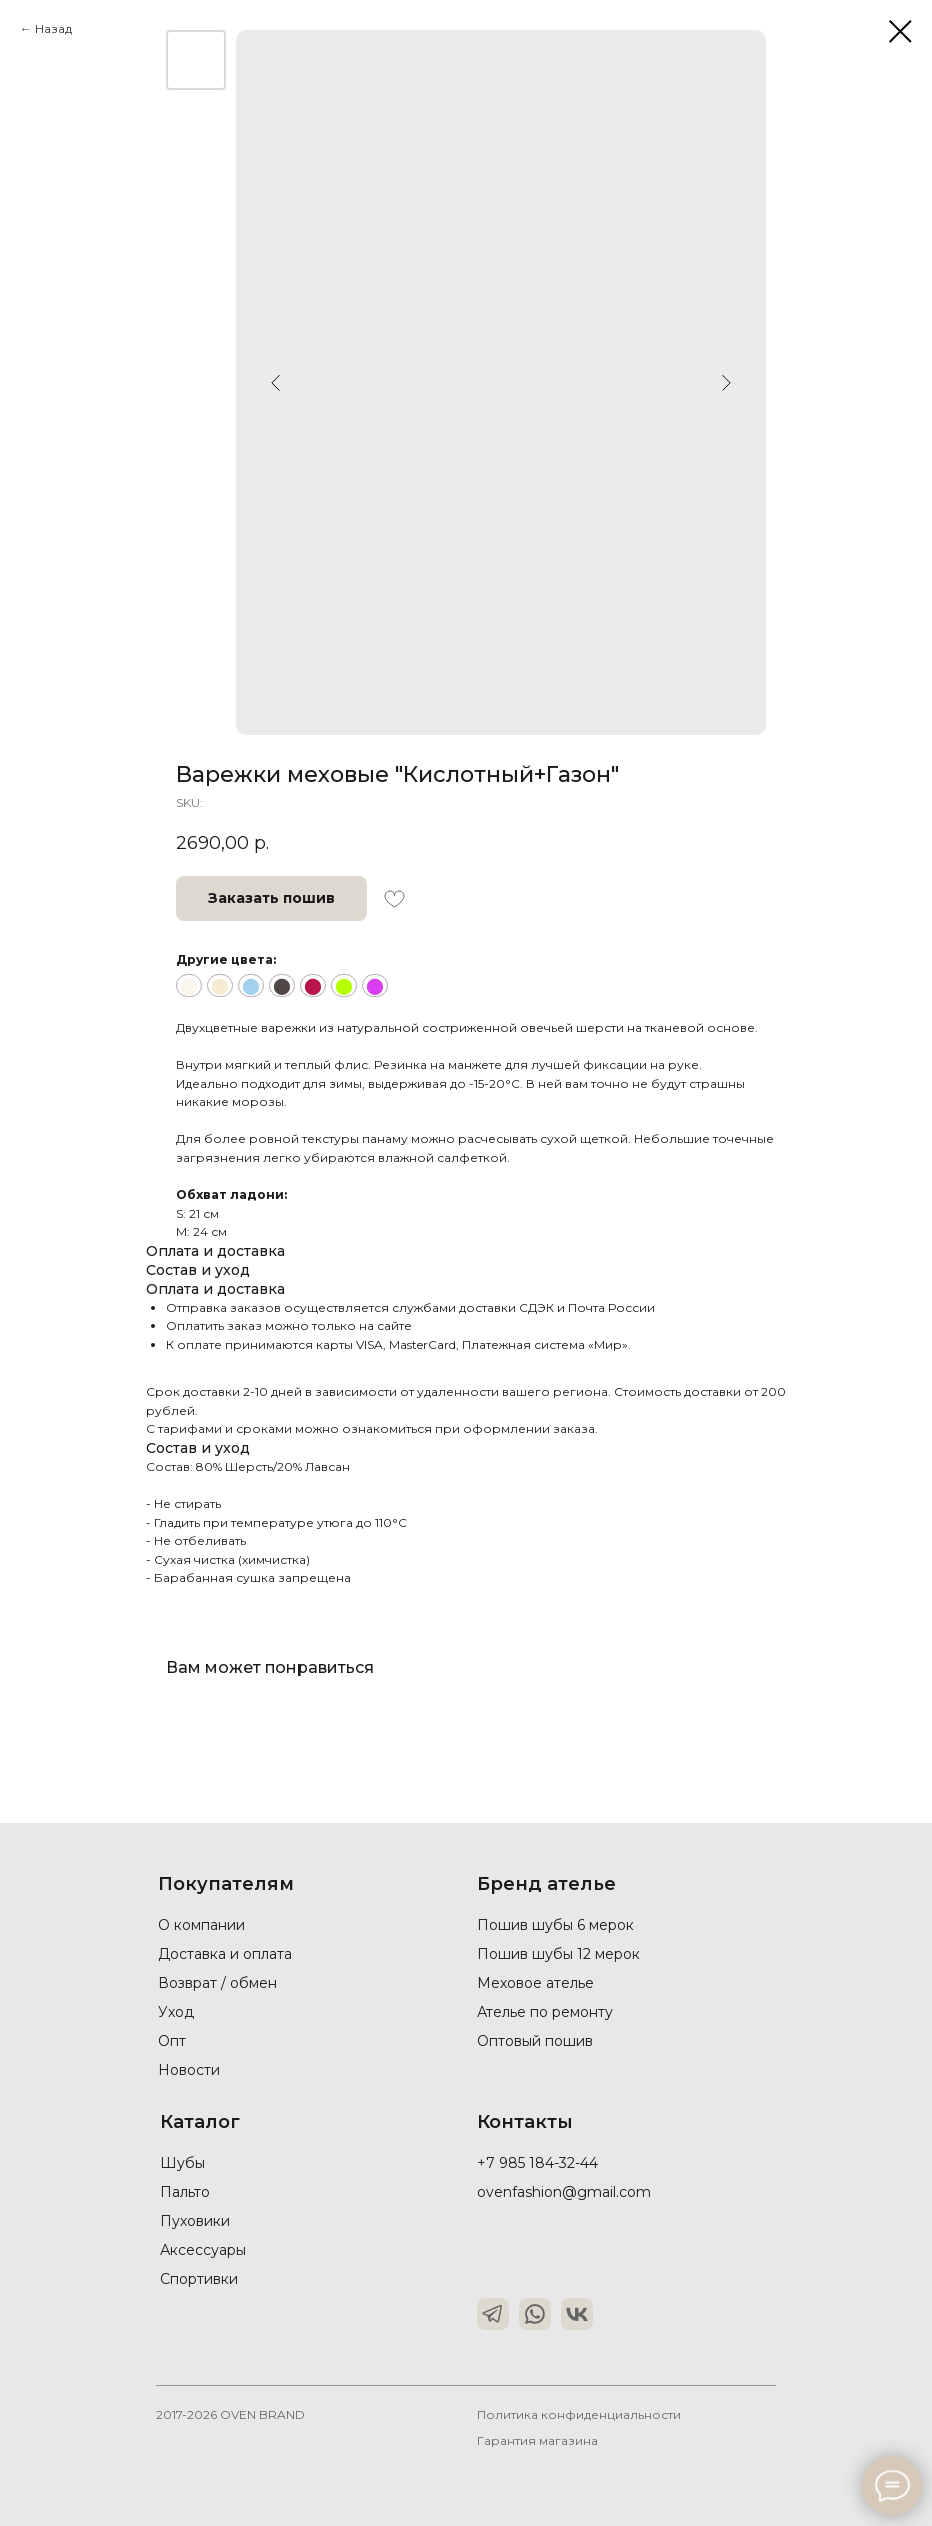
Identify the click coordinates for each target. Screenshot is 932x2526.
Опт (172, 2041)
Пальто (185, 2192)
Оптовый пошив (535, 2041)
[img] (493, 2314)
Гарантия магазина (537, 2440)
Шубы (182, 2163)
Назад (53, 28)
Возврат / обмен (217, 1983)
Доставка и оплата (225, 1954)
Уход (176, 2012)
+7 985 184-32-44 (537, 2163)
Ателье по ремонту (545, 2012)
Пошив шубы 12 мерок (558, 1954)
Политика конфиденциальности (579, 2414)
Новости (189, 2070)
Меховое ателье (535, 1983)
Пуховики (195, 2221)
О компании (201, 1925)
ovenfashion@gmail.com (564, 2192)
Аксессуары (203, 2250)
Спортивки (199, 2279)
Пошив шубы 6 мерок (555, 1925)
